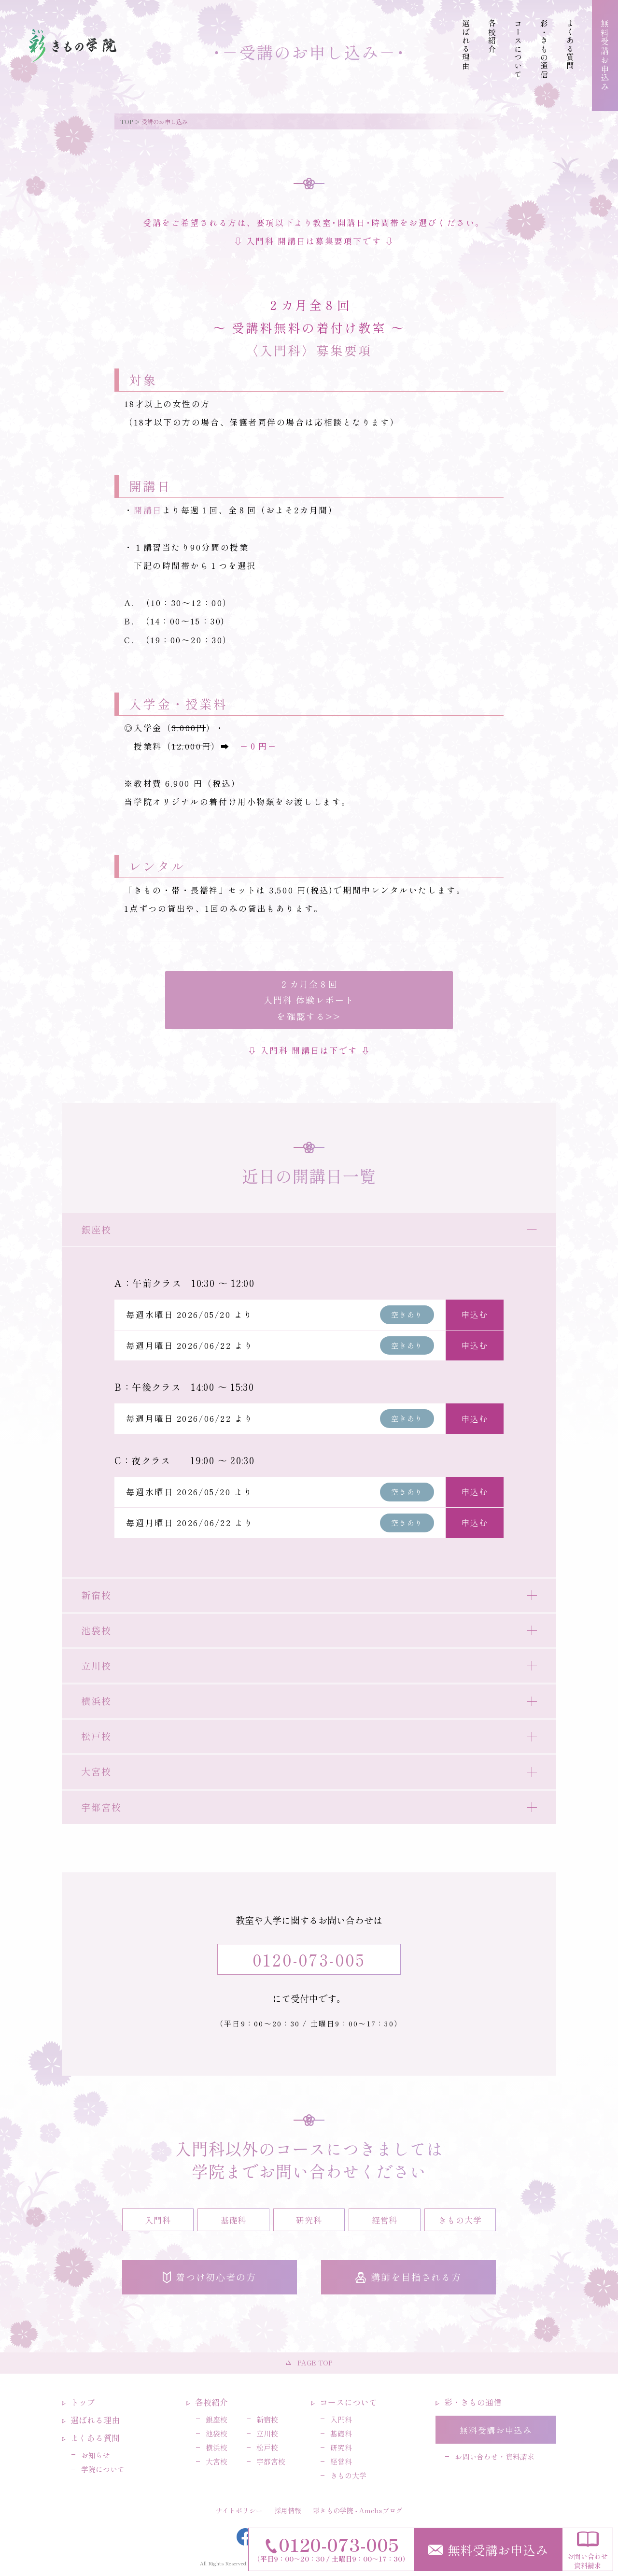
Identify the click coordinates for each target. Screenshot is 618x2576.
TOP (126, 121)
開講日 (148, 510)
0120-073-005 (309, 1959)
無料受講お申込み (488, 2550)
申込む (474, 1314)
